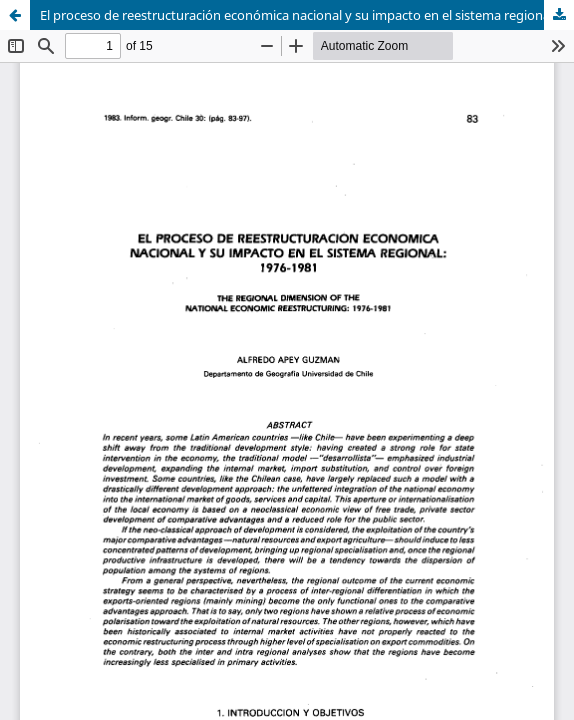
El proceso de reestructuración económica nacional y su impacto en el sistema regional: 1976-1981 (307, 15)
